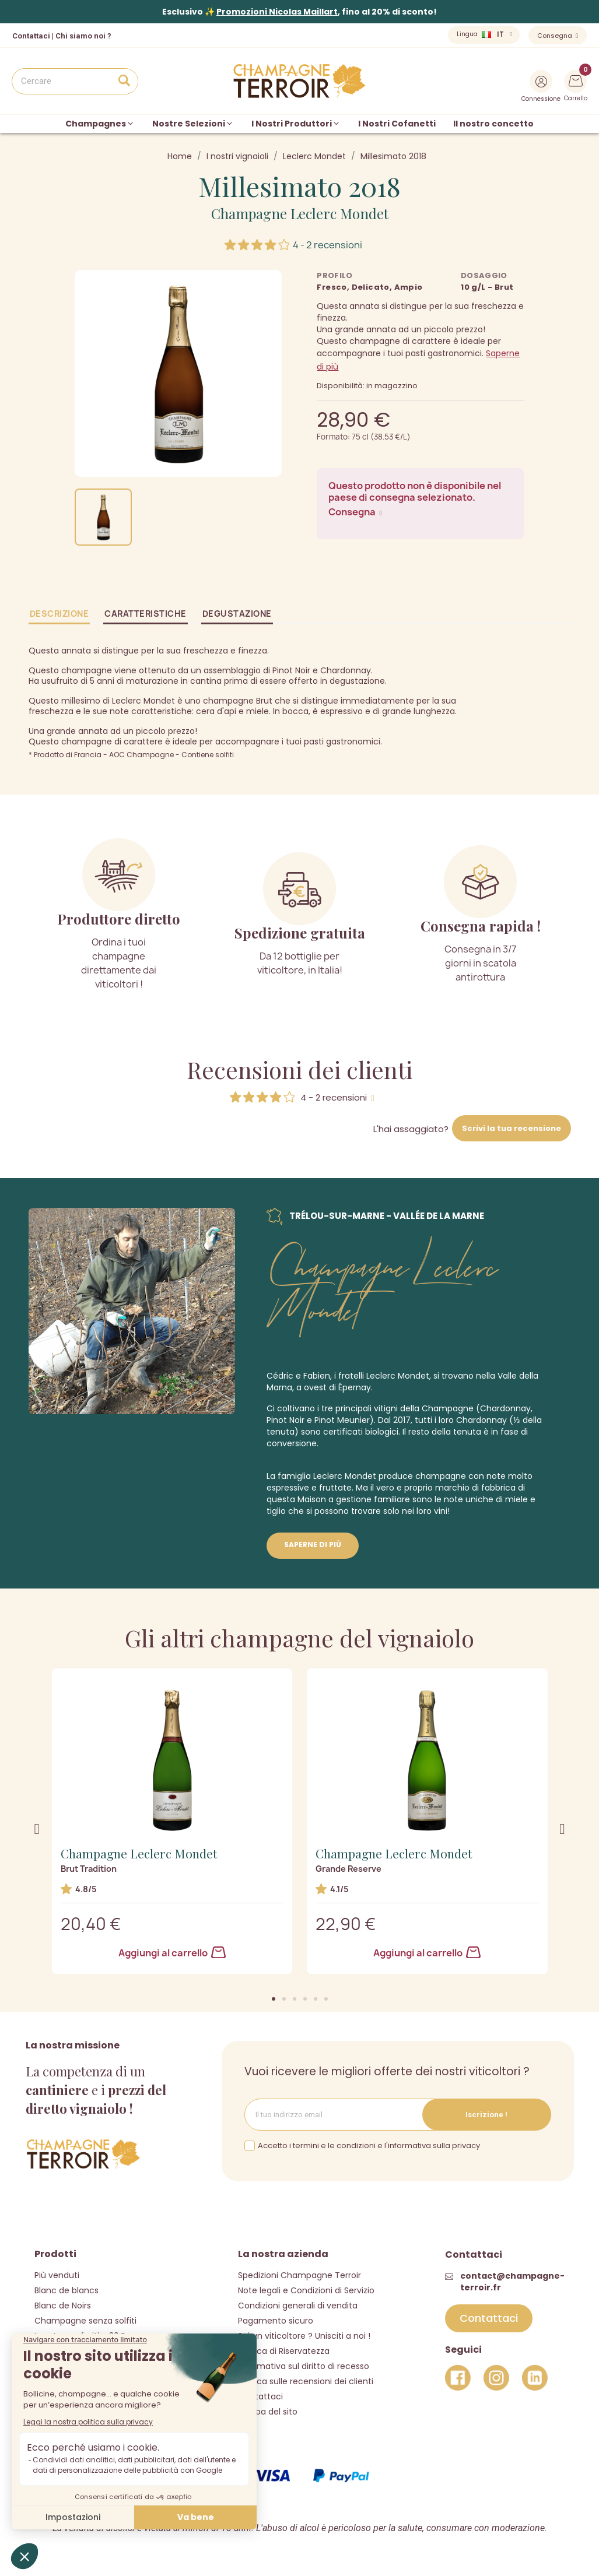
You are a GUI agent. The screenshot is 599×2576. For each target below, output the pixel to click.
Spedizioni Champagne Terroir (299, 2275)
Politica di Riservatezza (284, 2351)
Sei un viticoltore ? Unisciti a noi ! (304, 2336)
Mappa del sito (267, 2411)
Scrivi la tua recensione (511, 1128)
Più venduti (56, 2275)
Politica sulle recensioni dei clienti (305, 2381)
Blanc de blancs (66, 2290)
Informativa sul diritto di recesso (303, 2366)
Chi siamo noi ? (83, 35)
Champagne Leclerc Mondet (299, 213)
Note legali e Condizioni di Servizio (306, 2290)
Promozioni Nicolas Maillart (277, 11)
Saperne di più (312, 1544)
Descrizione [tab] (59, 613)
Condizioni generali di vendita (298, 2305)
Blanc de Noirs (62, 2305)
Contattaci (260, 2396)
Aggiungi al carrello (172, 1952)
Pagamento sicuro (275, 2321)
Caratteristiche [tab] (145, 613)
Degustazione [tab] (237, 613)
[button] (273, 1999)
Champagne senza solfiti (85, 2321)
